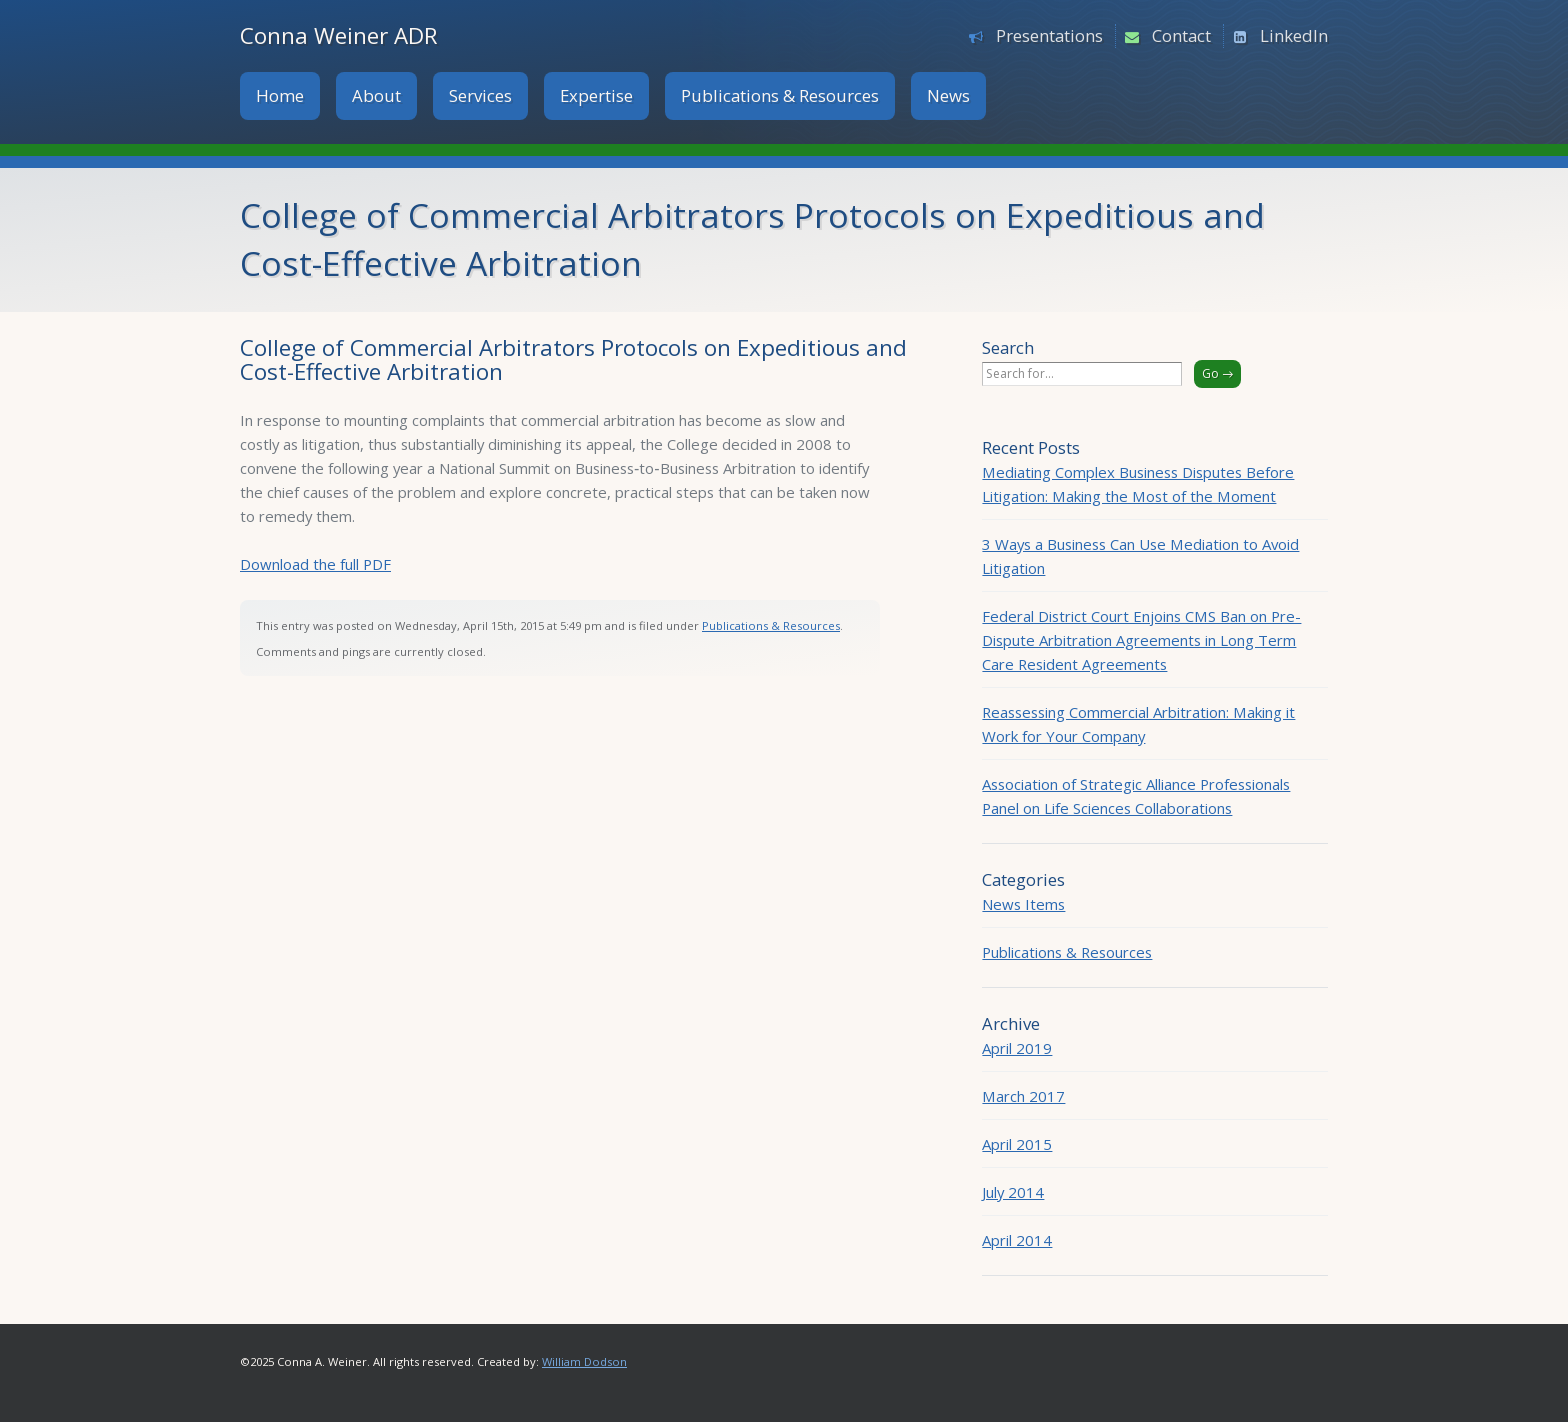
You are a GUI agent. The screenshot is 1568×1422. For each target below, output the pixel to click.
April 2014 (1017, 1240)
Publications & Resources (780, 95)
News (948, 95)
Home (280, 95)
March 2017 (1023, 1096)
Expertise (596, 95)
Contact (1181, 35)
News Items (1023, 904)
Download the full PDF (315, 564)
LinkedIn (1294, 35)
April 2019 (1017, 1048)
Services (480, 95)
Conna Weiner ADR (339, 35)
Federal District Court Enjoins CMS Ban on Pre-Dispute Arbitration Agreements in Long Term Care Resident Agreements (1141, 640)
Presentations (1049, 35)
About (376, 95)
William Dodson (584, 1361)
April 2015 (1017, 1144)
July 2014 (1013, 1192)
